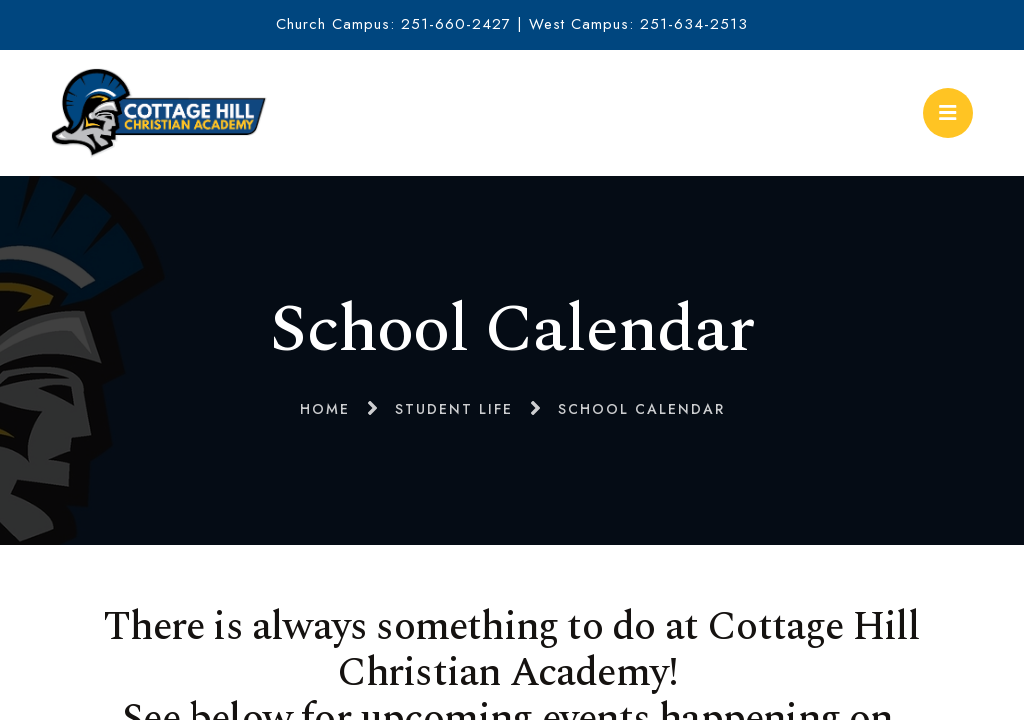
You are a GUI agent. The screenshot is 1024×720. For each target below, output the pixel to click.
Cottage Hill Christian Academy (159, 113)
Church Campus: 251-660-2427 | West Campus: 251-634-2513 (512, 24)
